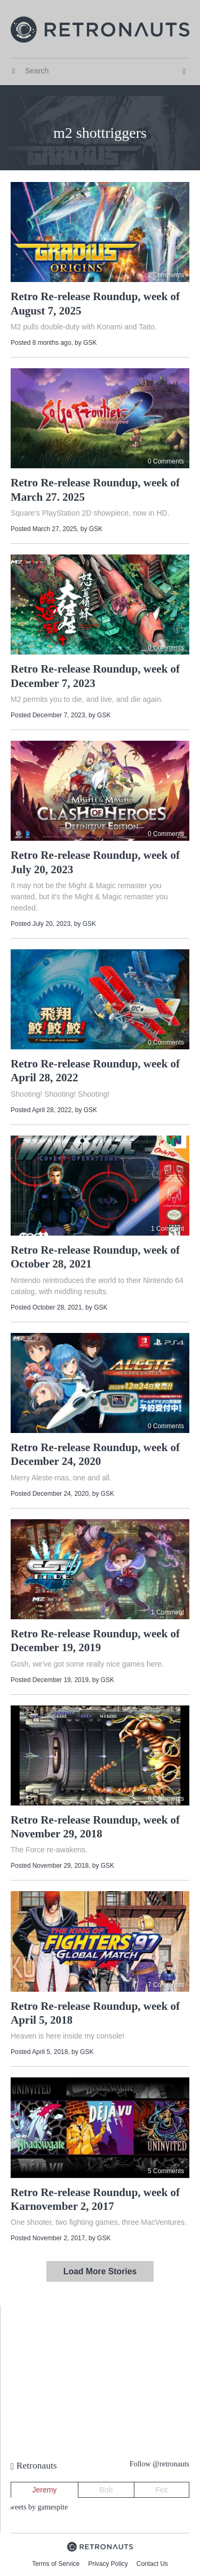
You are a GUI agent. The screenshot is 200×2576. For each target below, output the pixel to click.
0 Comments (166, 461)
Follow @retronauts (159, 2464)
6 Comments (166, 1798)
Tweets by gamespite (36, 2507)
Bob (106, 2490)
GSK (90, 342)
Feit (161, 2490)
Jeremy (44, 2490)
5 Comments (166, 2171)
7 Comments (166, 1985)
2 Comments (166, 275)
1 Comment (167, 1228)
